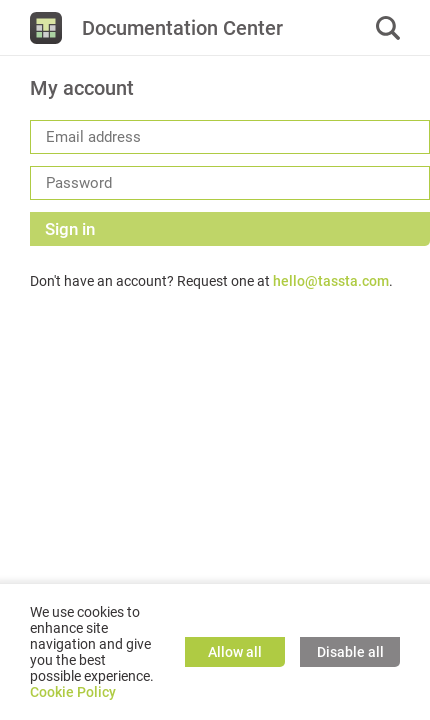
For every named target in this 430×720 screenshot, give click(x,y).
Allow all (235, 652)
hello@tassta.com (331, 281)
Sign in (70, 229)
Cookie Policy (73, 692)
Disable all (350, 652)
